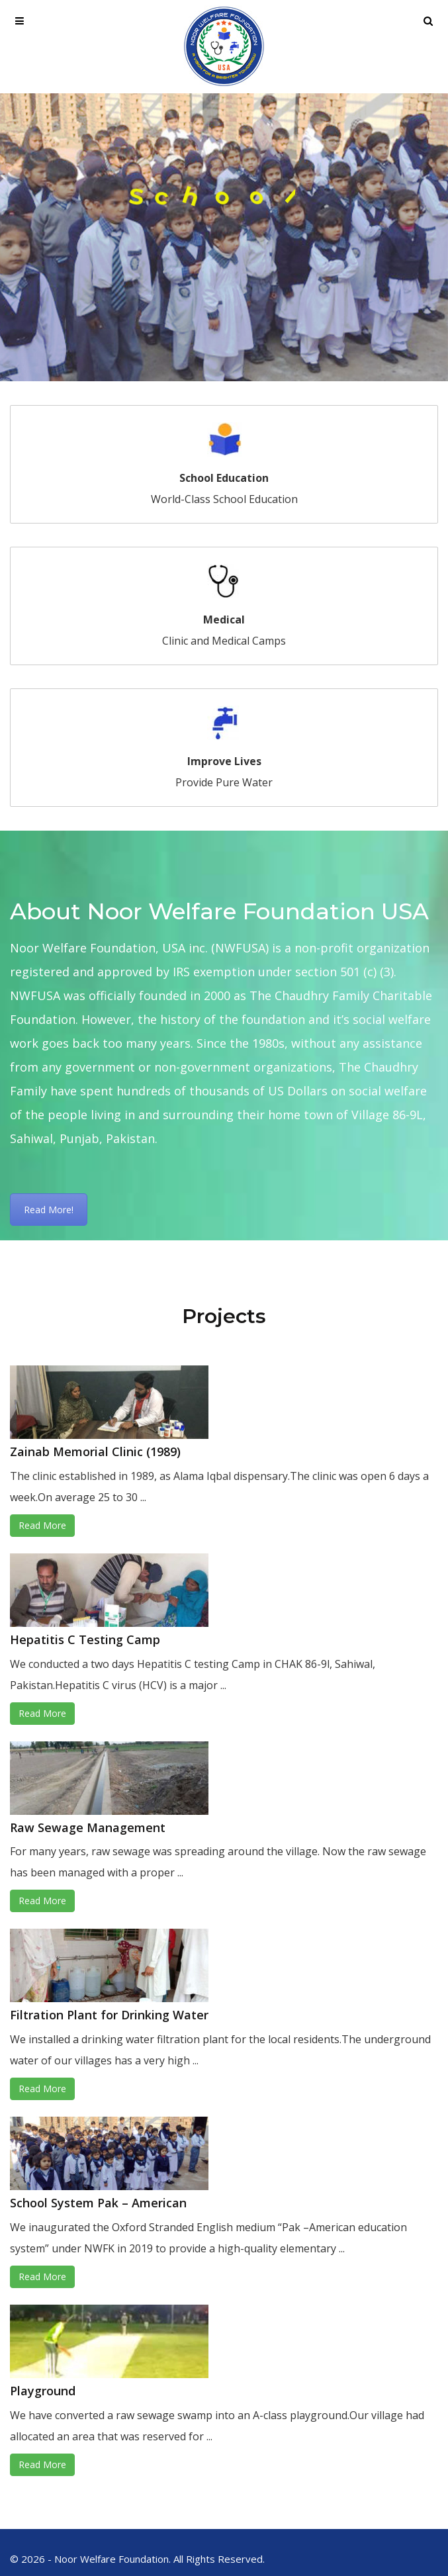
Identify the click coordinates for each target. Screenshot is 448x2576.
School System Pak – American (98, 2203)
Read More (42, 1525)
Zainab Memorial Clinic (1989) (95, 1451)
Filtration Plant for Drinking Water (109, 2015)
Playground (42, 2391)
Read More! (48, 1209)
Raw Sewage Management (87, 1827)
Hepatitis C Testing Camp (85, 1639)
